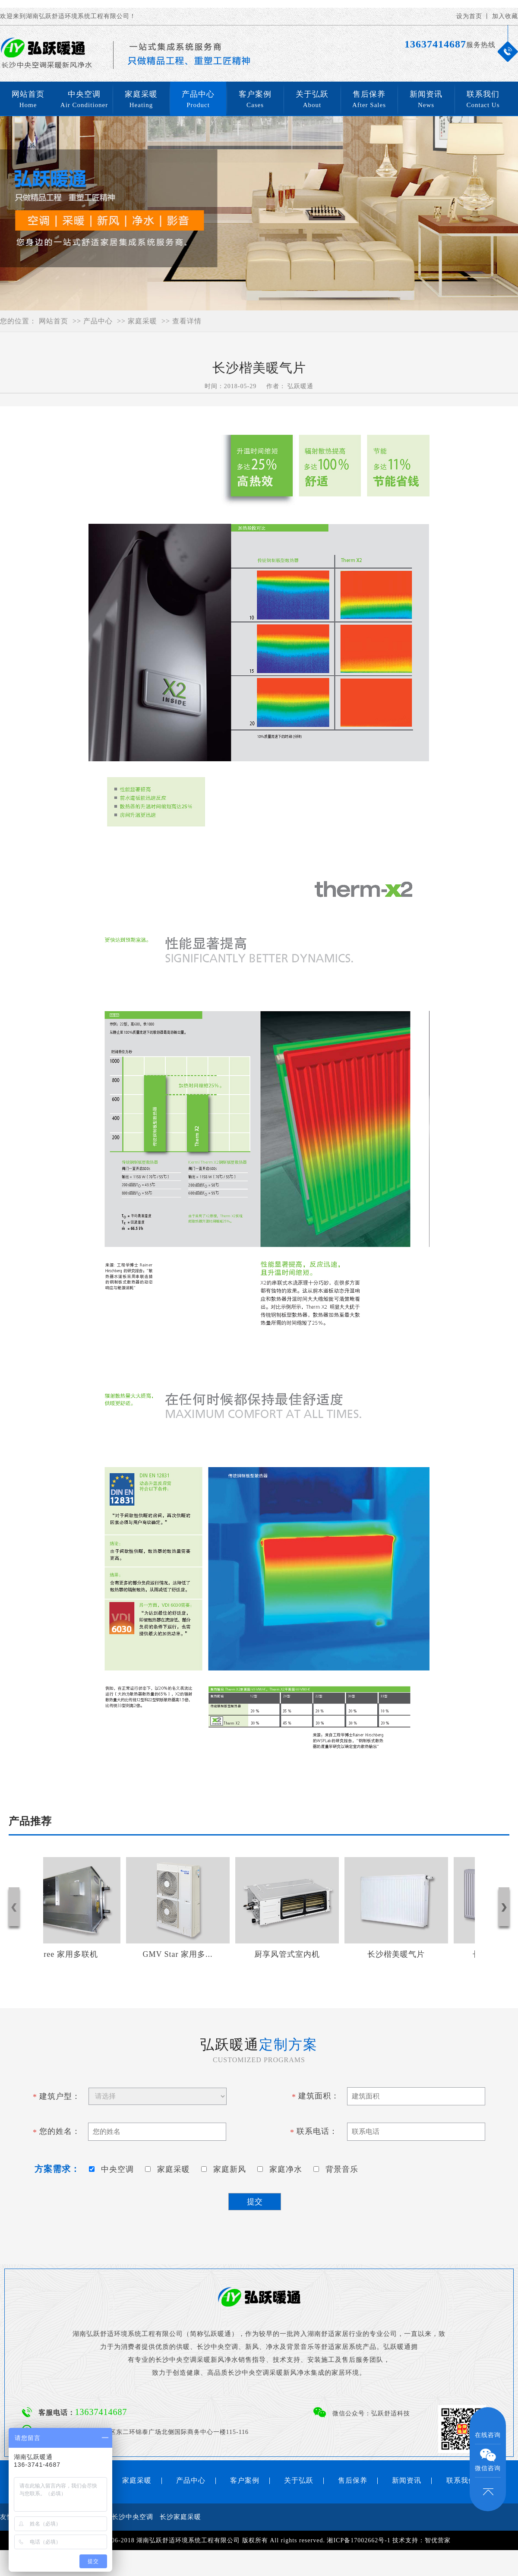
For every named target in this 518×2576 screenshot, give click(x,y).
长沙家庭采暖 (180, 2516)
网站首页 (28, 100)
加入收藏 (505, 16)
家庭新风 (226, 2169)
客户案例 (255, 100)
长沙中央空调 (132, 2516)
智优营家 (438, 2540)
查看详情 (187, 321)
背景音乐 (338, 2169)
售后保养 (369, 100)
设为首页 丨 (473, 16)
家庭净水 (282, 2169)
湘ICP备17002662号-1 (358, 2540)
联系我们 (483, 100)
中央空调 (84, 100)
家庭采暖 (141, 100)
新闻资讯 (426, 100)
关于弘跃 (312, 100)
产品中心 (198, 100)
